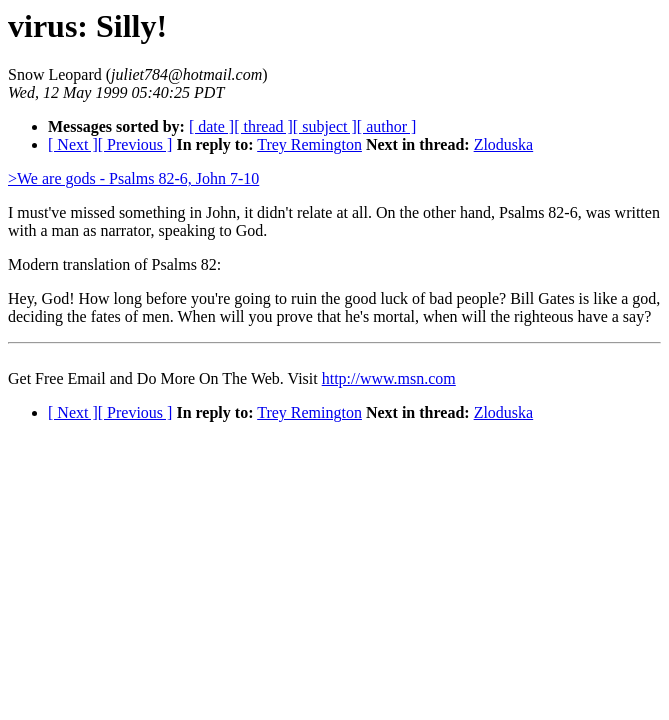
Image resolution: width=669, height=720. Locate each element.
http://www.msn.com (389, 378)
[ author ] (387, 126)
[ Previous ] (135, 144)
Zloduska (504, 144)
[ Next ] (73, 144)
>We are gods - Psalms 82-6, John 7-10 (133, 178)
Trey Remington (309, 144)
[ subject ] (325, 126)
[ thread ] (263, 126)
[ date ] (211, 126)
